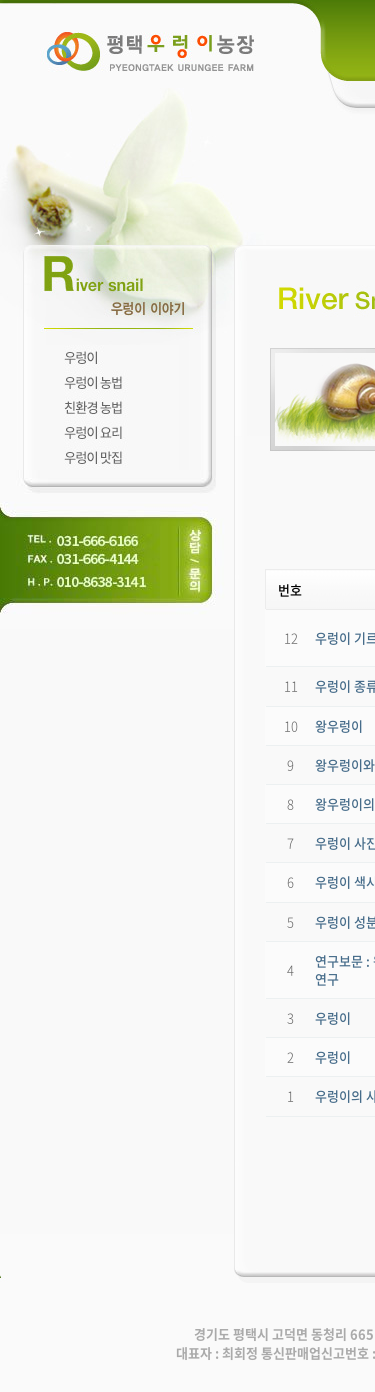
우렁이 (333, 1017)
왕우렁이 (339, 725)
